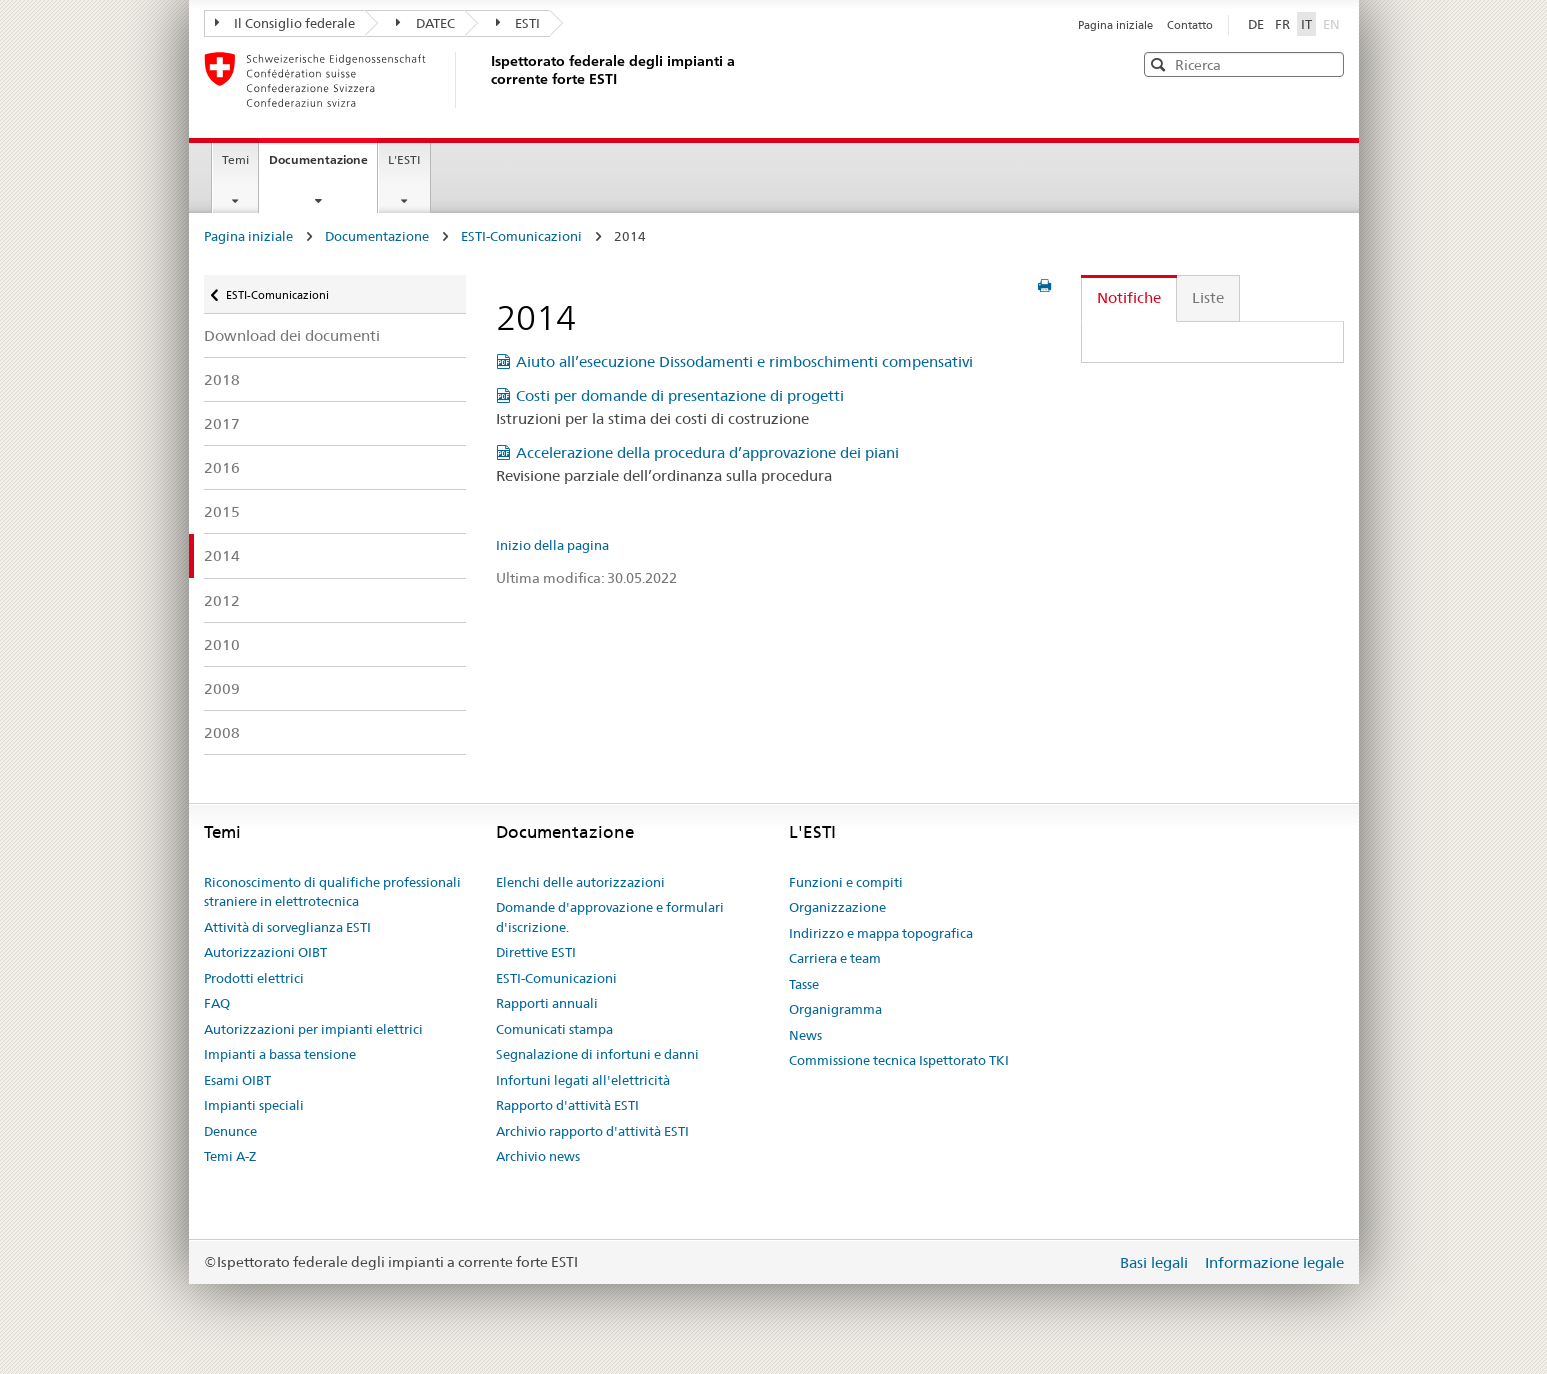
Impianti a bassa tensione (280, 1054)
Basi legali (1156, 1262)
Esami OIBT (237, 1080)
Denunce (230, 1131)
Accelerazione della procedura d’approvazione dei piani (707, 452)
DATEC (425, 23)
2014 (222, 555)
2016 (222, 467)
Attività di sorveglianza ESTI (287, 927)
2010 (222, 644)
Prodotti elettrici (254, 978)
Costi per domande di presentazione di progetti (680, 395)
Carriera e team (835, 958)
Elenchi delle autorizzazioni (580, 882)
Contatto (1190, 25)
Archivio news (538, 1156)
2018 (222, 379)
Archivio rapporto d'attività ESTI (592, 1131)
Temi (235, 159)
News (805, 1035)
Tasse (804, 984)
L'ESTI (404, 159)
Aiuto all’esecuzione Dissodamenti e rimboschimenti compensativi (744, 361)
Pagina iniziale (1117, 25)
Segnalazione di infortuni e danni (597, 1054)
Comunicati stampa (554, 1029)
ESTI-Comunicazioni (521, 236)
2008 (222, 732)
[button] (1327, 63)
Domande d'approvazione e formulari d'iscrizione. (610, 917)
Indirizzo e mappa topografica (881, 933)
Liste (1208, 297)
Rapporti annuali (547, 1003)
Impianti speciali (254, 1105)
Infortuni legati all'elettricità (583, 1080)
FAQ (217, 1003)
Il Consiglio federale (285, 23)
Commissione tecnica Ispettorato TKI (899, 1060)
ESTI (518, 23)
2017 (222, 423)
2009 (222, 688)
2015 (222, 511)
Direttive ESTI (536, 952)
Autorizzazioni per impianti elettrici (313, 1029)
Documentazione (323, 166)
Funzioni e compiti (846, 882)
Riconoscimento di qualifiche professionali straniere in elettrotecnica (332, 892)
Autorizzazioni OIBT (265, 952)
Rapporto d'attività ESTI (567, 1105)
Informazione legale (1274, 1262)
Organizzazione (837, 907)
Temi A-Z (230, 1156)
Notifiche (1129, 297)
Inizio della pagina (552, 545)
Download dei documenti (292, 335)
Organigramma (835, 1009)
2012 (222, 600)
